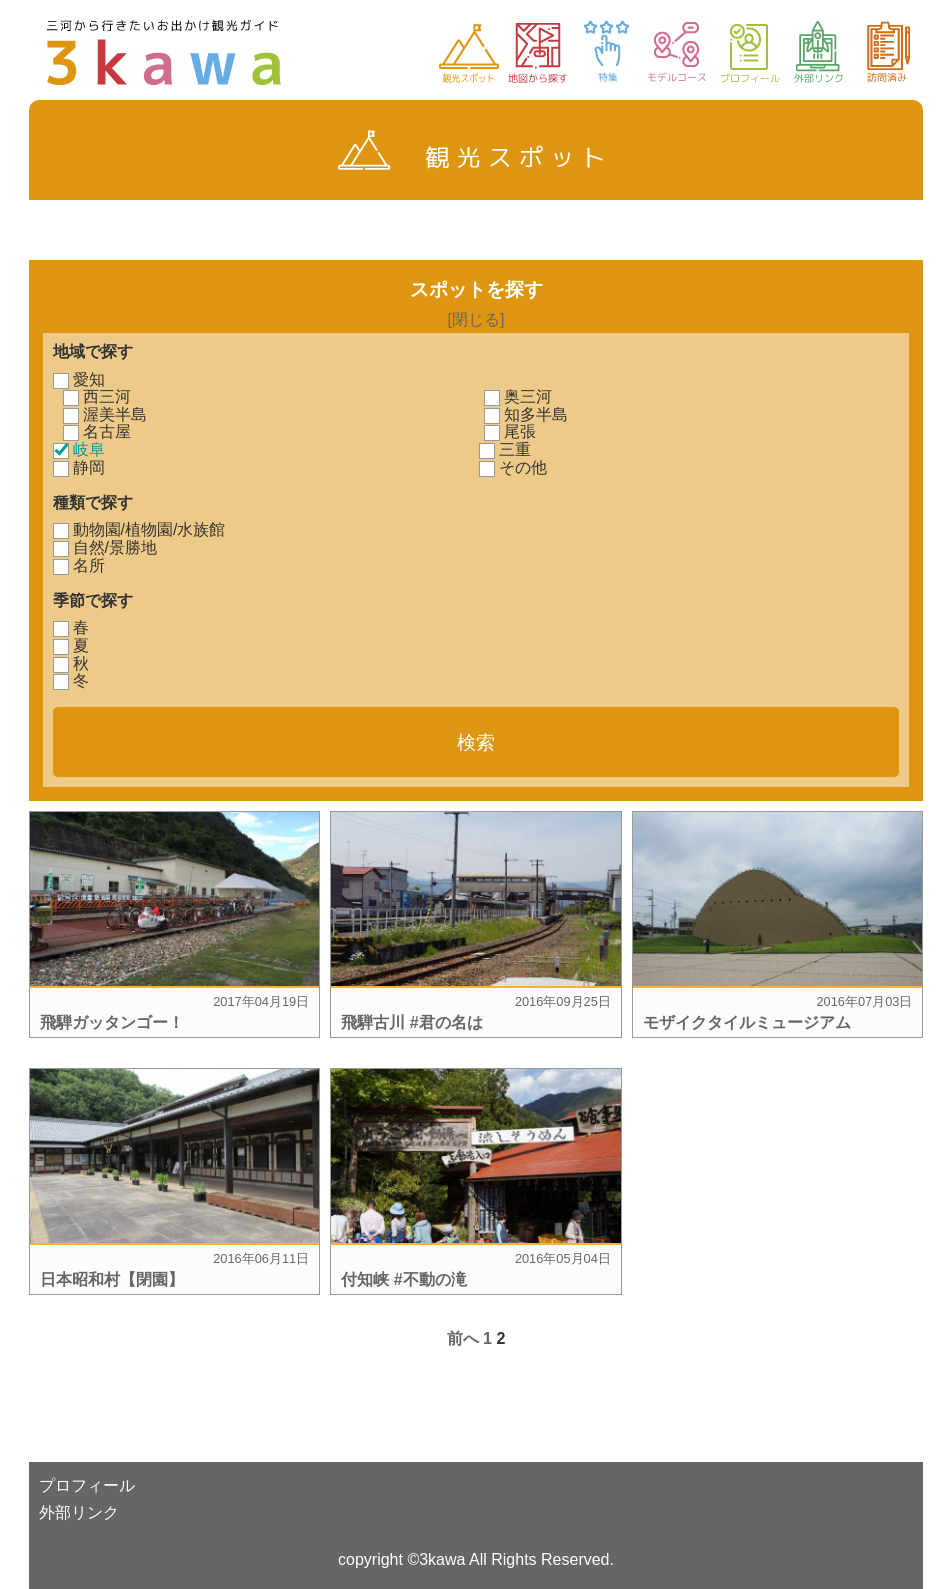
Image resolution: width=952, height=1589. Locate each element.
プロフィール (87, 1485)
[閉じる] (476, 319)
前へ (463, 1338)
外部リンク (79, 1512)
